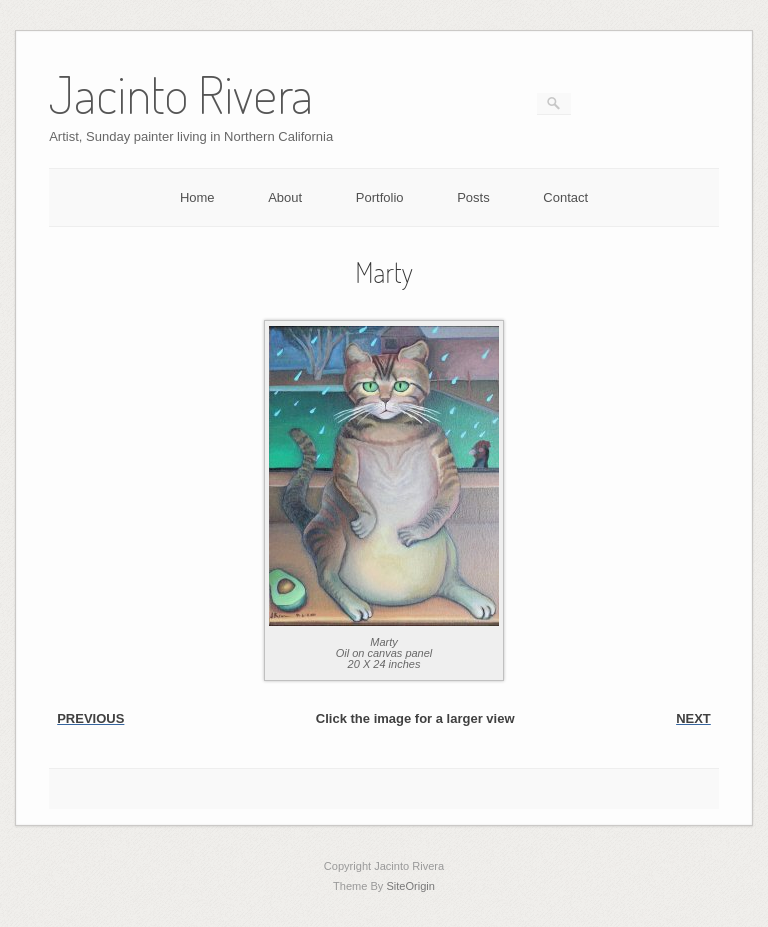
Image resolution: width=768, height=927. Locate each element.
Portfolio (380, 197)
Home (197, 197)
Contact (565, 197)
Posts (473, 197)
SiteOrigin (410, 886)
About (285, 197)
